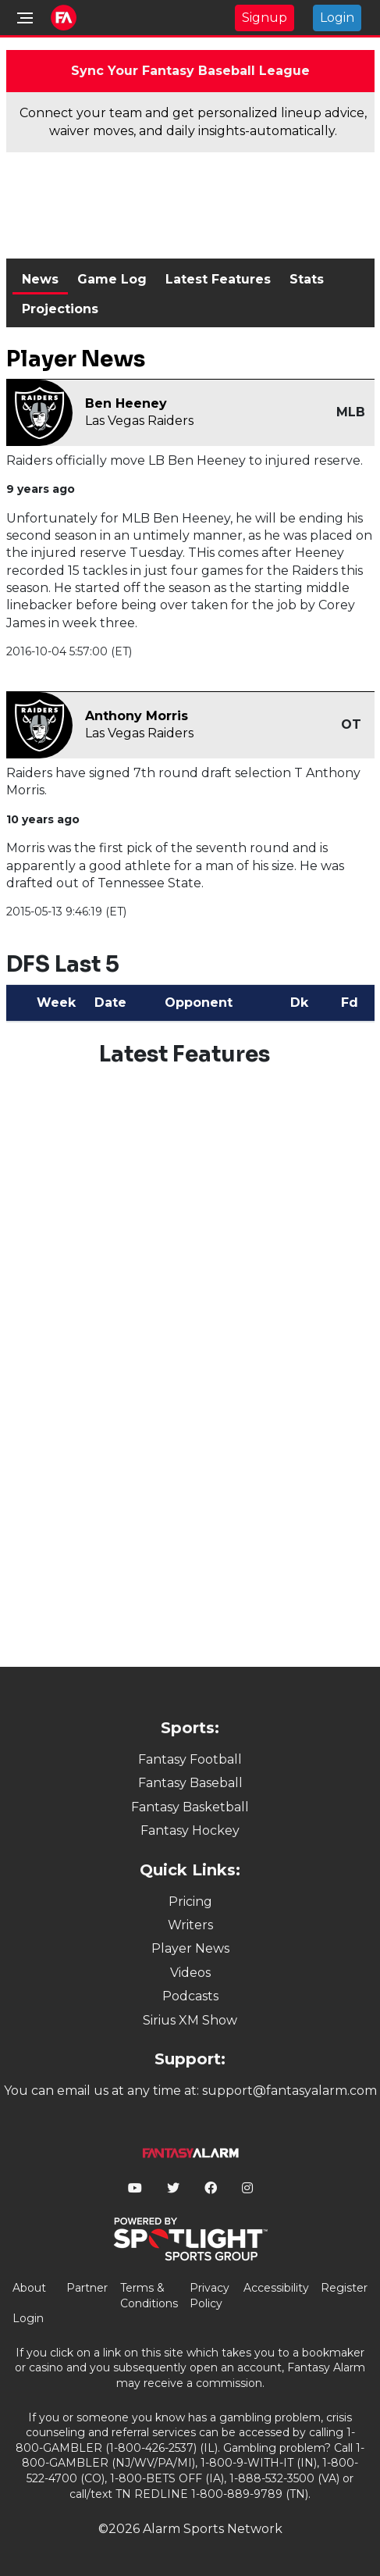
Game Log (112, 279)
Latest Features (218, 279)
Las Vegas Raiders (139, 420)
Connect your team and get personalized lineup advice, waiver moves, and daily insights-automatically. (193, 121)
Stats (306, 279)
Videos (190, 1972)
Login (337, 17)
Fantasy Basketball (190, 1807)
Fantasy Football (190, 1759)
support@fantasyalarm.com (289, 2090)
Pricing (190, 1901)
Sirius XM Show (190, 2020)
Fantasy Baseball (190, 1782)
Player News (190, 1948)
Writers (190, 1925)
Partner (87, 2288)
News (40, 279)
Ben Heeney (126, 403)
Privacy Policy (209, 2295)
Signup (264, 17)
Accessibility (276, 2288)
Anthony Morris (136, 715)
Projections (60, 308)
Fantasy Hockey (190, 1830)
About (29, 2288)
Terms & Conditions (149, 2295)
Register (344, 2288)
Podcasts (190, 1996)
